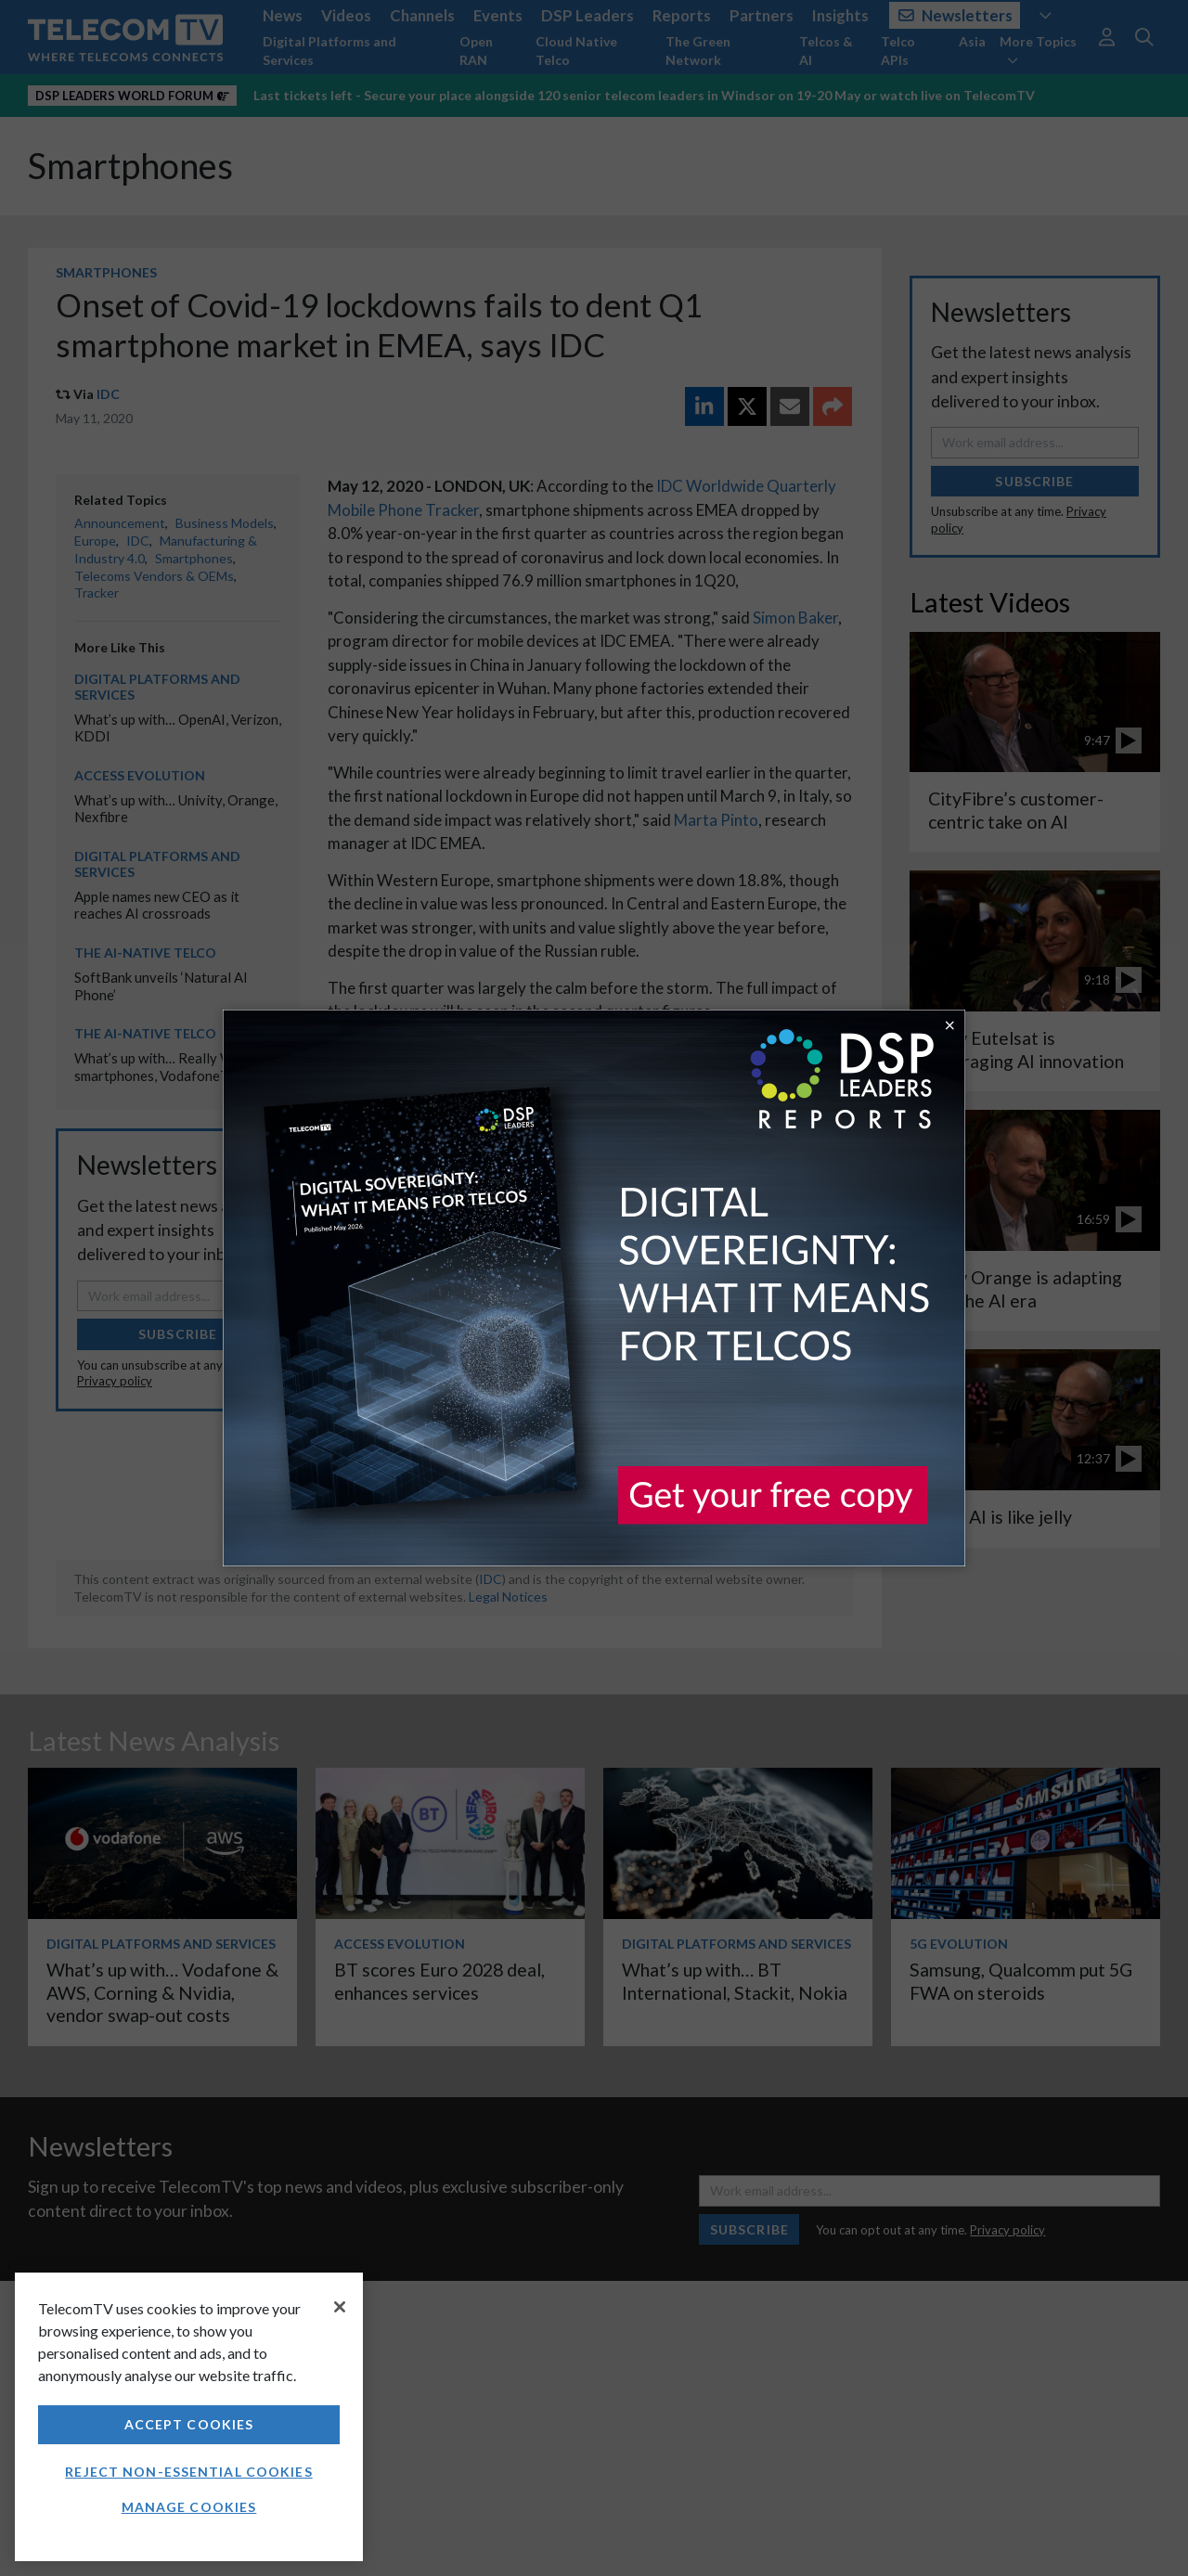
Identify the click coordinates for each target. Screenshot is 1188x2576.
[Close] (339, 2306)
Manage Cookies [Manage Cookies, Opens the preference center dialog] (189, 2507)
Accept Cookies (189, 2424)
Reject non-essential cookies (188, 2471)
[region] (189, 2417)
